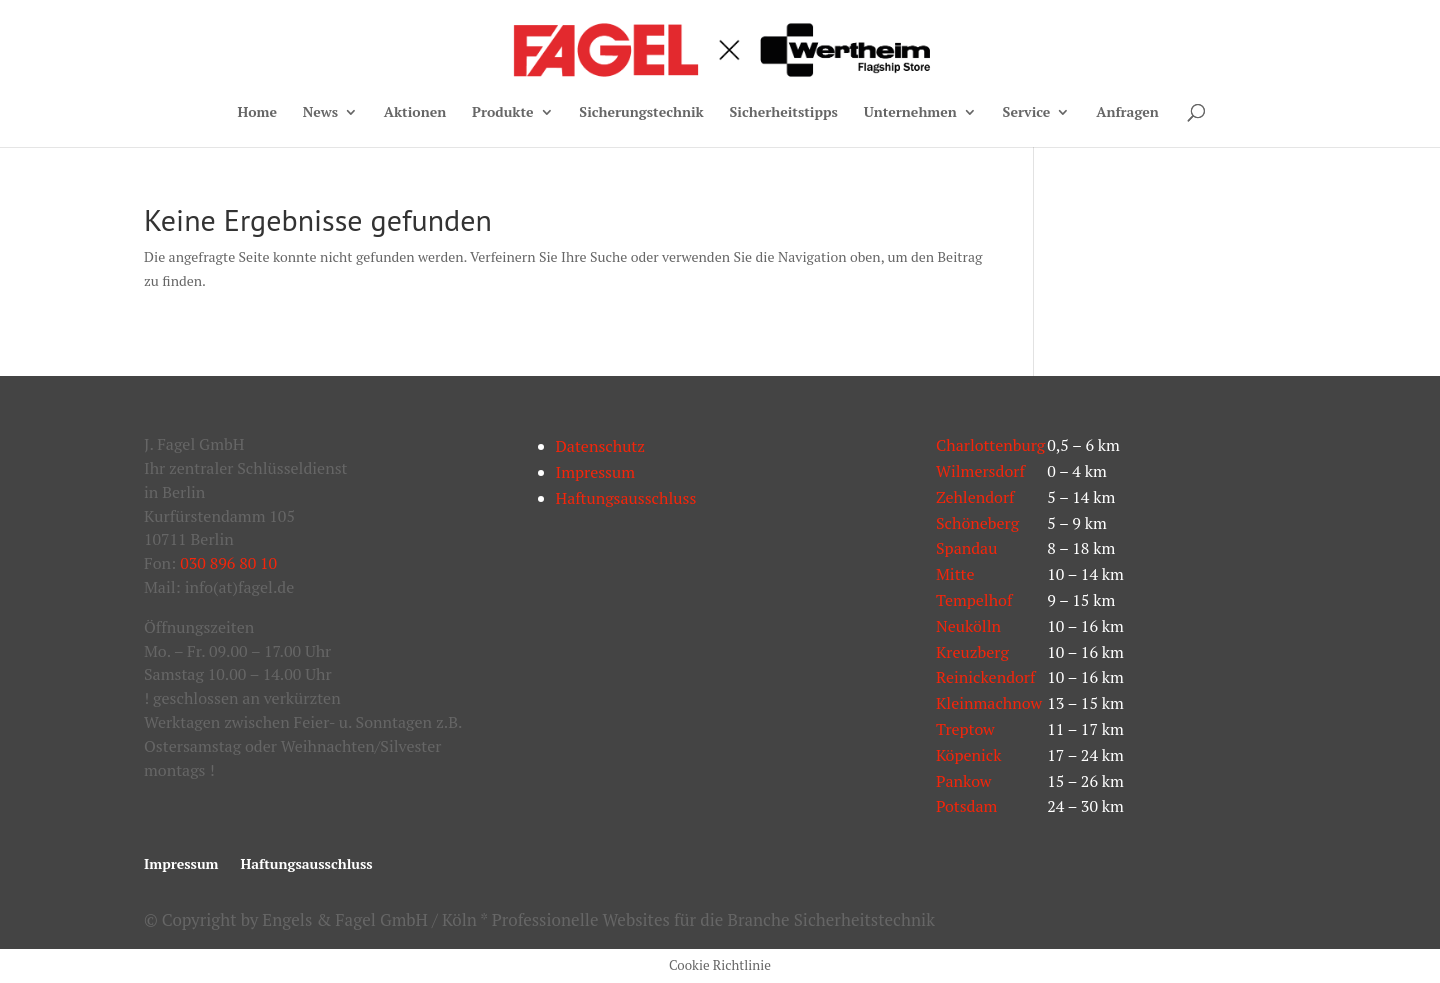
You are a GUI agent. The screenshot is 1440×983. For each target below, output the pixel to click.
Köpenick (969, 755)
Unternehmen (910, 113)
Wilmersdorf (980, 471)
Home (257, 113)
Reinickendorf (986, 677)
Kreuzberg (972, 652)
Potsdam (966, 806)
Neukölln (968, 626)
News (320, 113)
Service (1027, 113)
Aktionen (415, 113)
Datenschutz (601, 446)
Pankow (963, 781)
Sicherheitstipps (784, 113)
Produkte (503, 113)
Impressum (596, 472)
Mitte (955, 574)
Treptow (965, 729)
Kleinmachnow (989, 703)
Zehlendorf (975, 497)
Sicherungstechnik (641, 113)
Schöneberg (977, 523)
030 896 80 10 (228, 563)
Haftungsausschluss (626, 498)
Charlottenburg (990, 445)
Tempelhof (974, 600)
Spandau (966, 548)
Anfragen (1127, 113)
